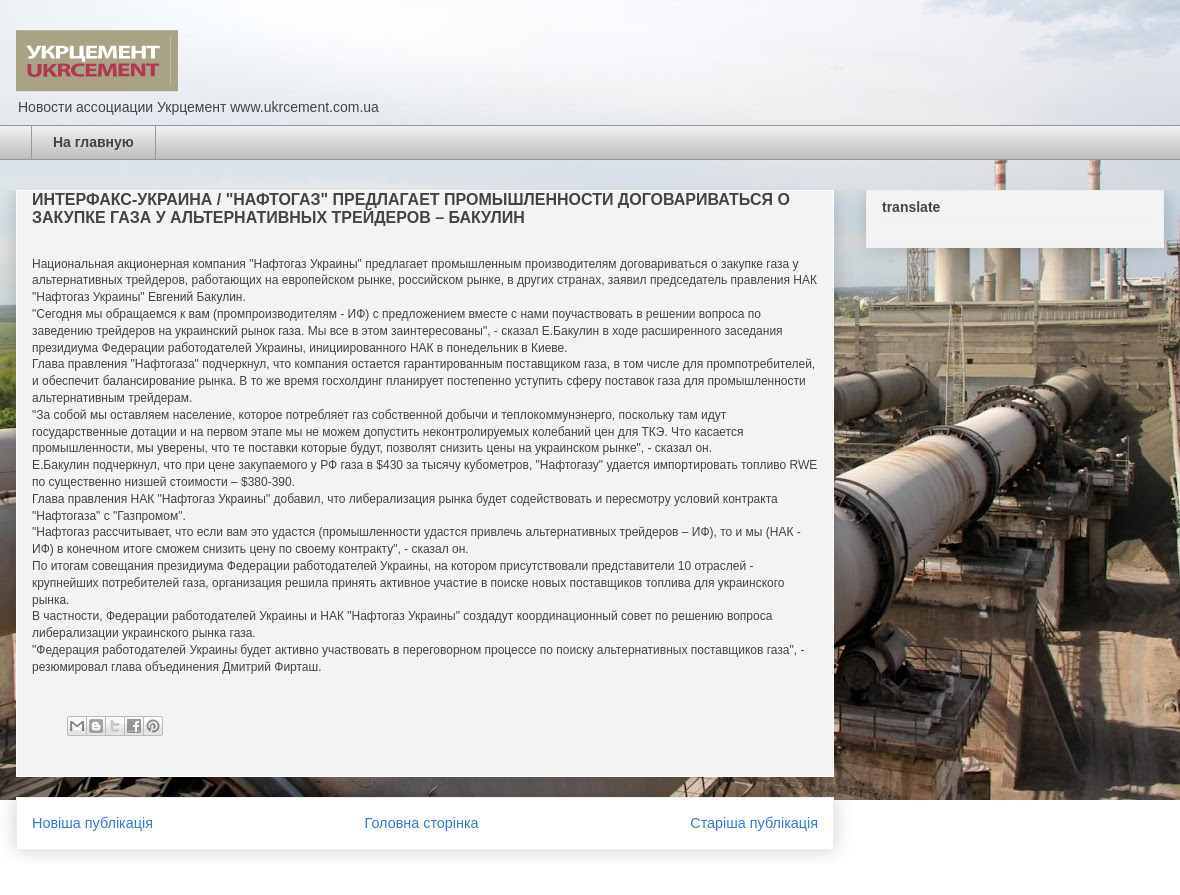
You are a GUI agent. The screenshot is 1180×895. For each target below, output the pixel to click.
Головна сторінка (422, 823)
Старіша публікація (754, 823)
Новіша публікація (92, 823)
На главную (93, 142)
